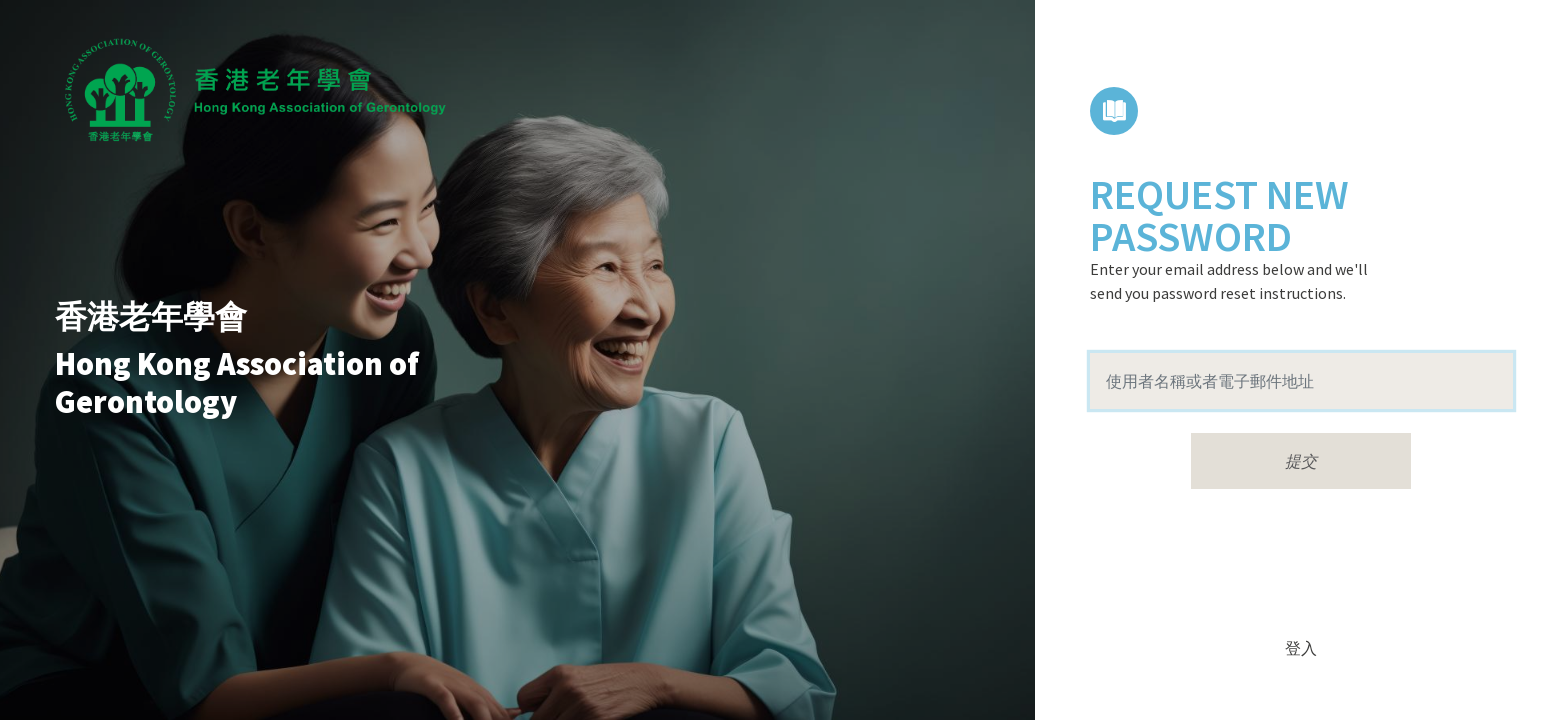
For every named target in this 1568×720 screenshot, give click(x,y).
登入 (1301, 648)
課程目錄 (1114, 111)
